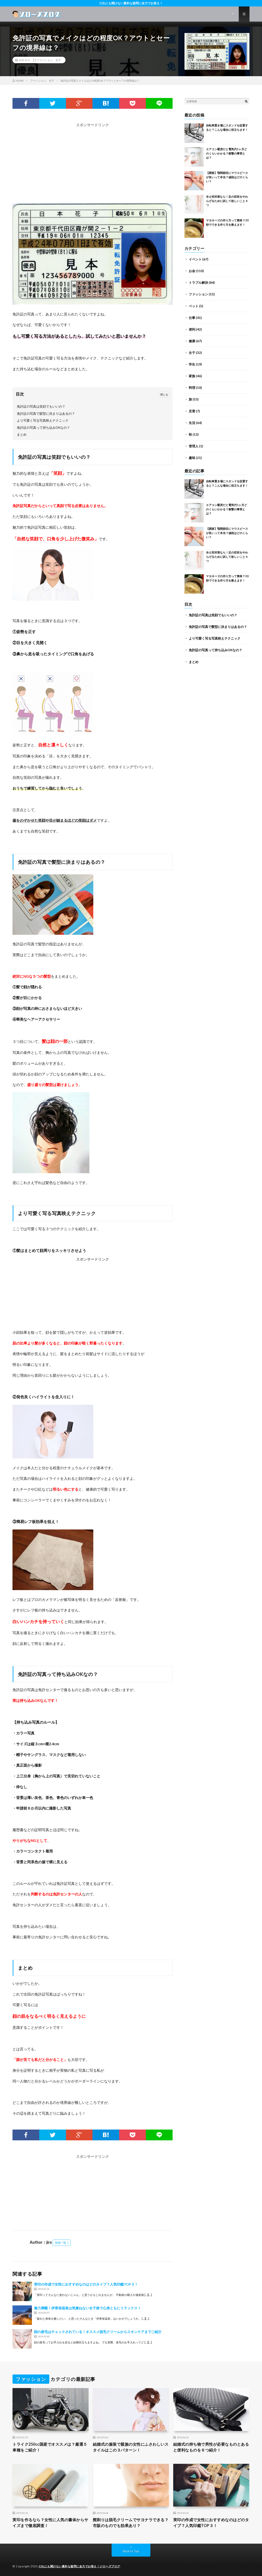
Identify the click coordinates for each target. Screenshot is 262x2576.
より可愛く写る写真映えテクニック (43, 420)
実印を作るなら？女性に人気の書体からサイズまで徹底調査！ (50, 2522)
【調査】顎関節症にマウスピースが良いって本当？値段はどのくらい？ (227, 177)
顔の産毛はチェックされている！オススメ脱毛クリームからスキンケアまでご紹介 (98, 2332)
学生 (192, 364)
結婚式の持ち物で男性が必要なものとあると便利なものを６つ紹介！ (211, 2447)
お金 (192, 271)
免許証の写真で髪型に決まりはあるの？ (46, 413)
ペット (193, 306)
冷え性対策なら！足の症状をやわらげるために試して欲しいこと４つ (227, 201)
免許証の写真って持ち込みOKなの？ (43, 427)
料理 (192, 387)
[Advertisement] (92, 158)
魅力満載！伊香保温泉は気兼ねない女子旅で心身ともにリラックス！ (87, 2308)
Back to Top (131, 2551)
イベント (195, 259)
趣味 (192, 458)
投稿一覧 (60, 2242)
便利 (192, 329)
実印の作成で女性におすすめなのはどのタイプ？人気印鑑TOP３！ (86, 2284)
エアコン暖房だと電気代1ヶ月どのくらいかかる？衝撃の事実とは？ (226, 153)
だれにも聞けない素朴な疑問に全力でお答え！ (131, 3)
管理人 (193, 446)
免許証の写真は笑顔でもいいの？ (41, 406)
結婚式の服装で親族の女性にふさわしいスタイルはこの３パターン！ (131, 2447)
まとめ (22, 434)
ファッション (44, 60)
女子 (58, 60)
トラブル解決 (198, 282)
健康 (192, 341)
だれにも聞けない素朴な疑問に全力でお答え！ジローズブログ (79, 2566)
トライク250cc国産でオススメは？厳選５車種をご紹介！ (49, 2447)
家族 (192, 376)
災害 (192, 411)
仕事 (192, 318)
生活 (192, 423)
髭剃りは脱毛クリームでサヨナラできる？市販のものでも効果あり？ (131, 2522)
